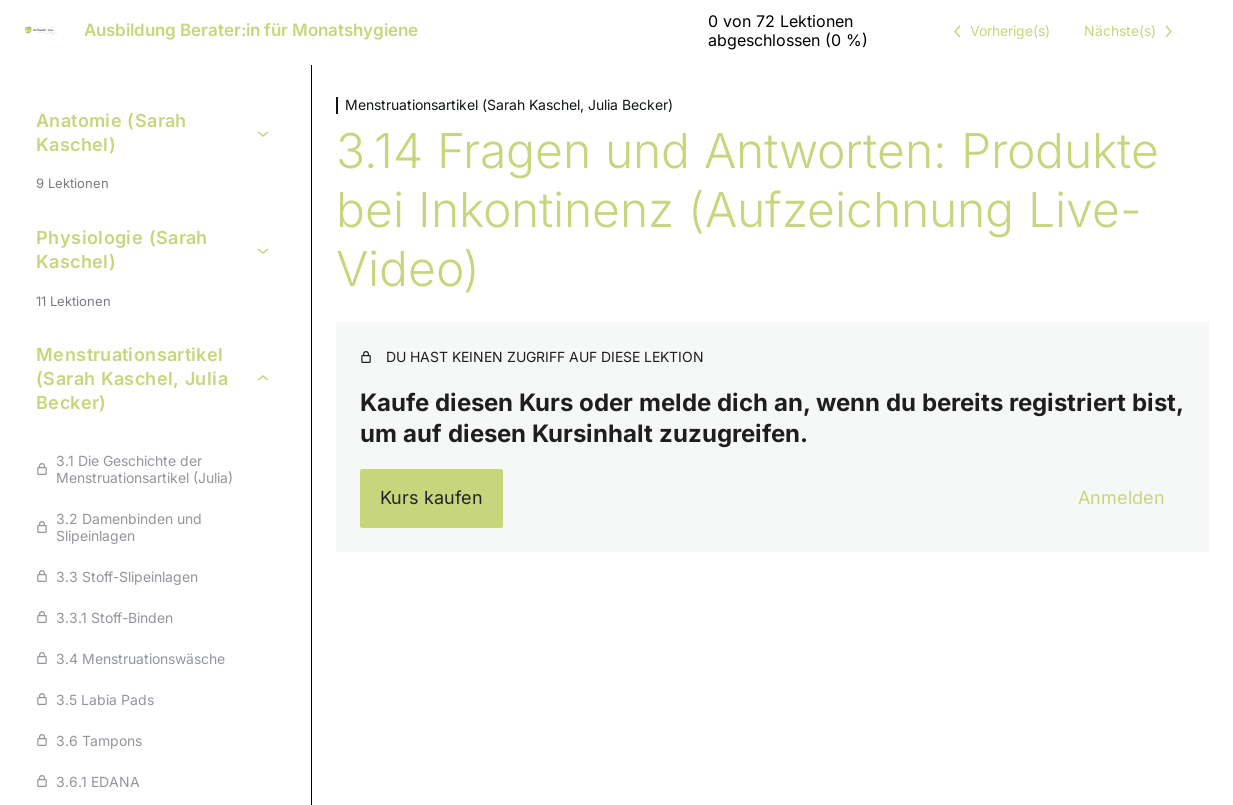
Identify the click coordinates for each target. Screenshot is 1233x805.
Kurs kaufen (431, 497)
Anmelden (1121, 497)
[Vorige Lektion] (998, 31)
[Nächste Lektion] (1132, 31)
